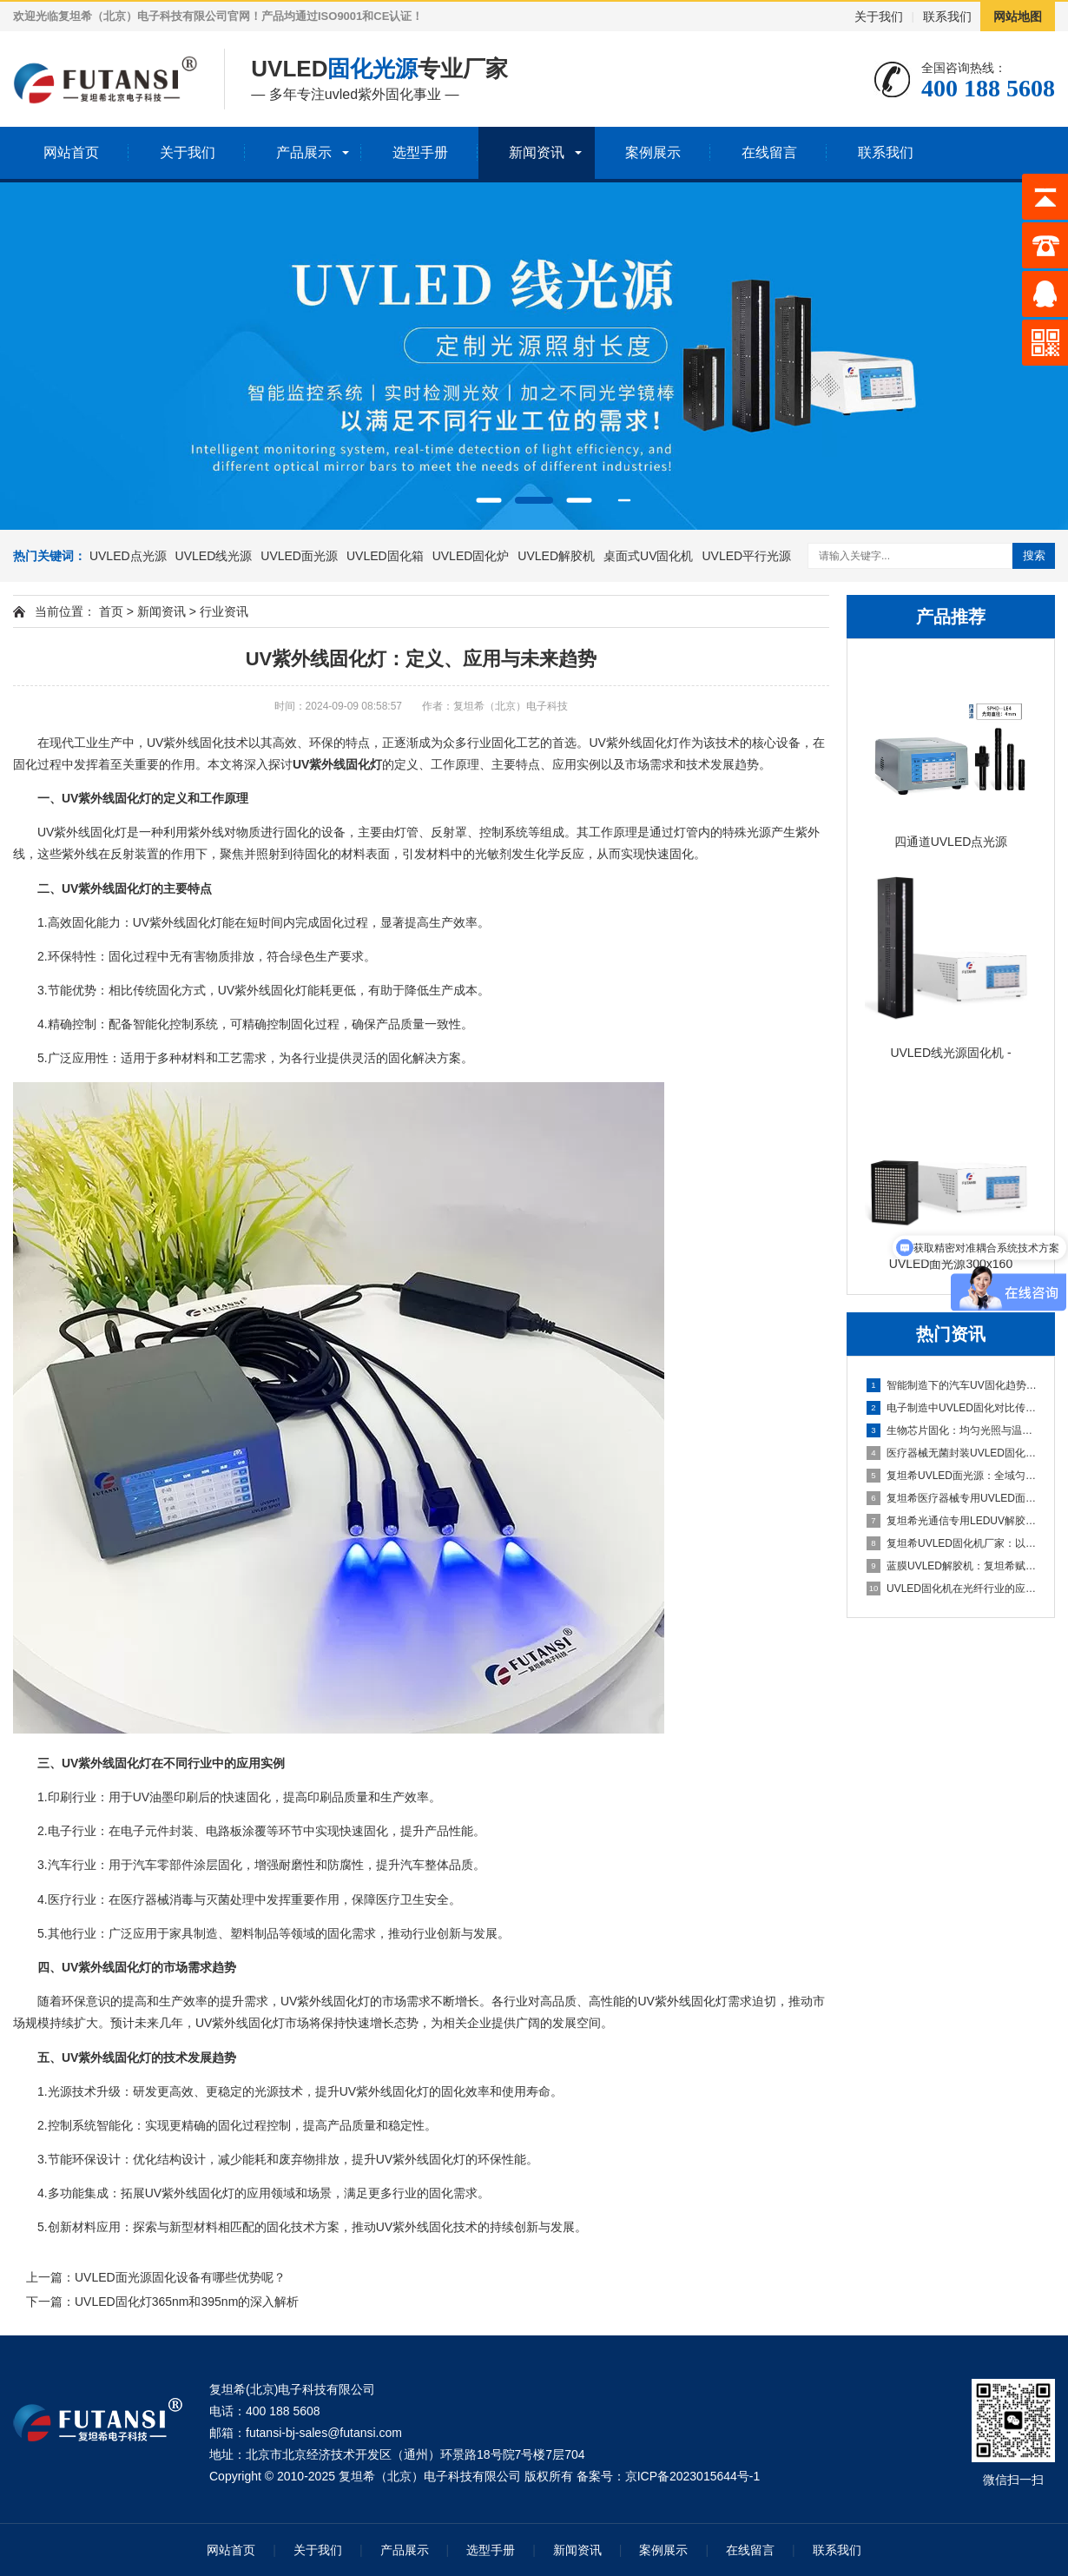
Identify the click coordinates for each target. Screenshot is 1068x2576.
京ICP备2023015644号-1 (693, 2476)
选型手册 (420, 152)
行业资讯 (224, 611)
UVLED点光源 (128, 556)
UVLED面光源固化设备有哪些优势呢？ (180, 2277)
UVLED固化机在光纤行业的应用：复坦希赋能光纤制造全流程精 (952, 1588)
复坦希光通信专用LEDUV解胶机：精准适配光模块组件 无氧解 (952, 1521)
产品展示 (304, 152)
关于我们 (878, 16)
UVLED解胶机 (556, 556)
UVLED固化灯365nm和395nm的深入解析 (187, 2301)
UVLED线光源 (214, 556)
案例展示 (653, 152)
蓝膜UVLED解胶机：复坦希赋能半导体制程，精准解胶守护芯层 (952, 1566)
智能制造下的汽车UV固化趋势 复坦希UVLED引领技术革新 (952, 1385)
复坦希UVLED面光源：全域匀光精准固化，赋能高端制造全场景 (952, 1476)
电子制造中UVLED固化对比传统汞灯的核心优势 (952, 1408)
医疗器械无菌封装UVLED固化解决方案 (952, 1453)
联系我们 (947, 16)
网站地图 (1017, 16)
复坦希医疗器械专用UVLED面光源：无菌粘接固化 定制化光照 (952, 1498)
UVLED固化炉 (471, 556)
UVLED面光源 (299, 556)
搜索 (1034, 555)
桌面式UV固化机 (648, 556)
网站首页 (71, 152)
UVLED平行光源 (746, 556)
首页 (111, 611)
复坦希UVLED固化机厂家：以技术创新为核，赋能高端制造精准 (952, 1543)
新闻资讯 (536, 152)
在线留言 (769, 152)
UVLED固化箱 (385, 556)
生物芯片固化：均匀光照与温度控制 (952, 1430)
